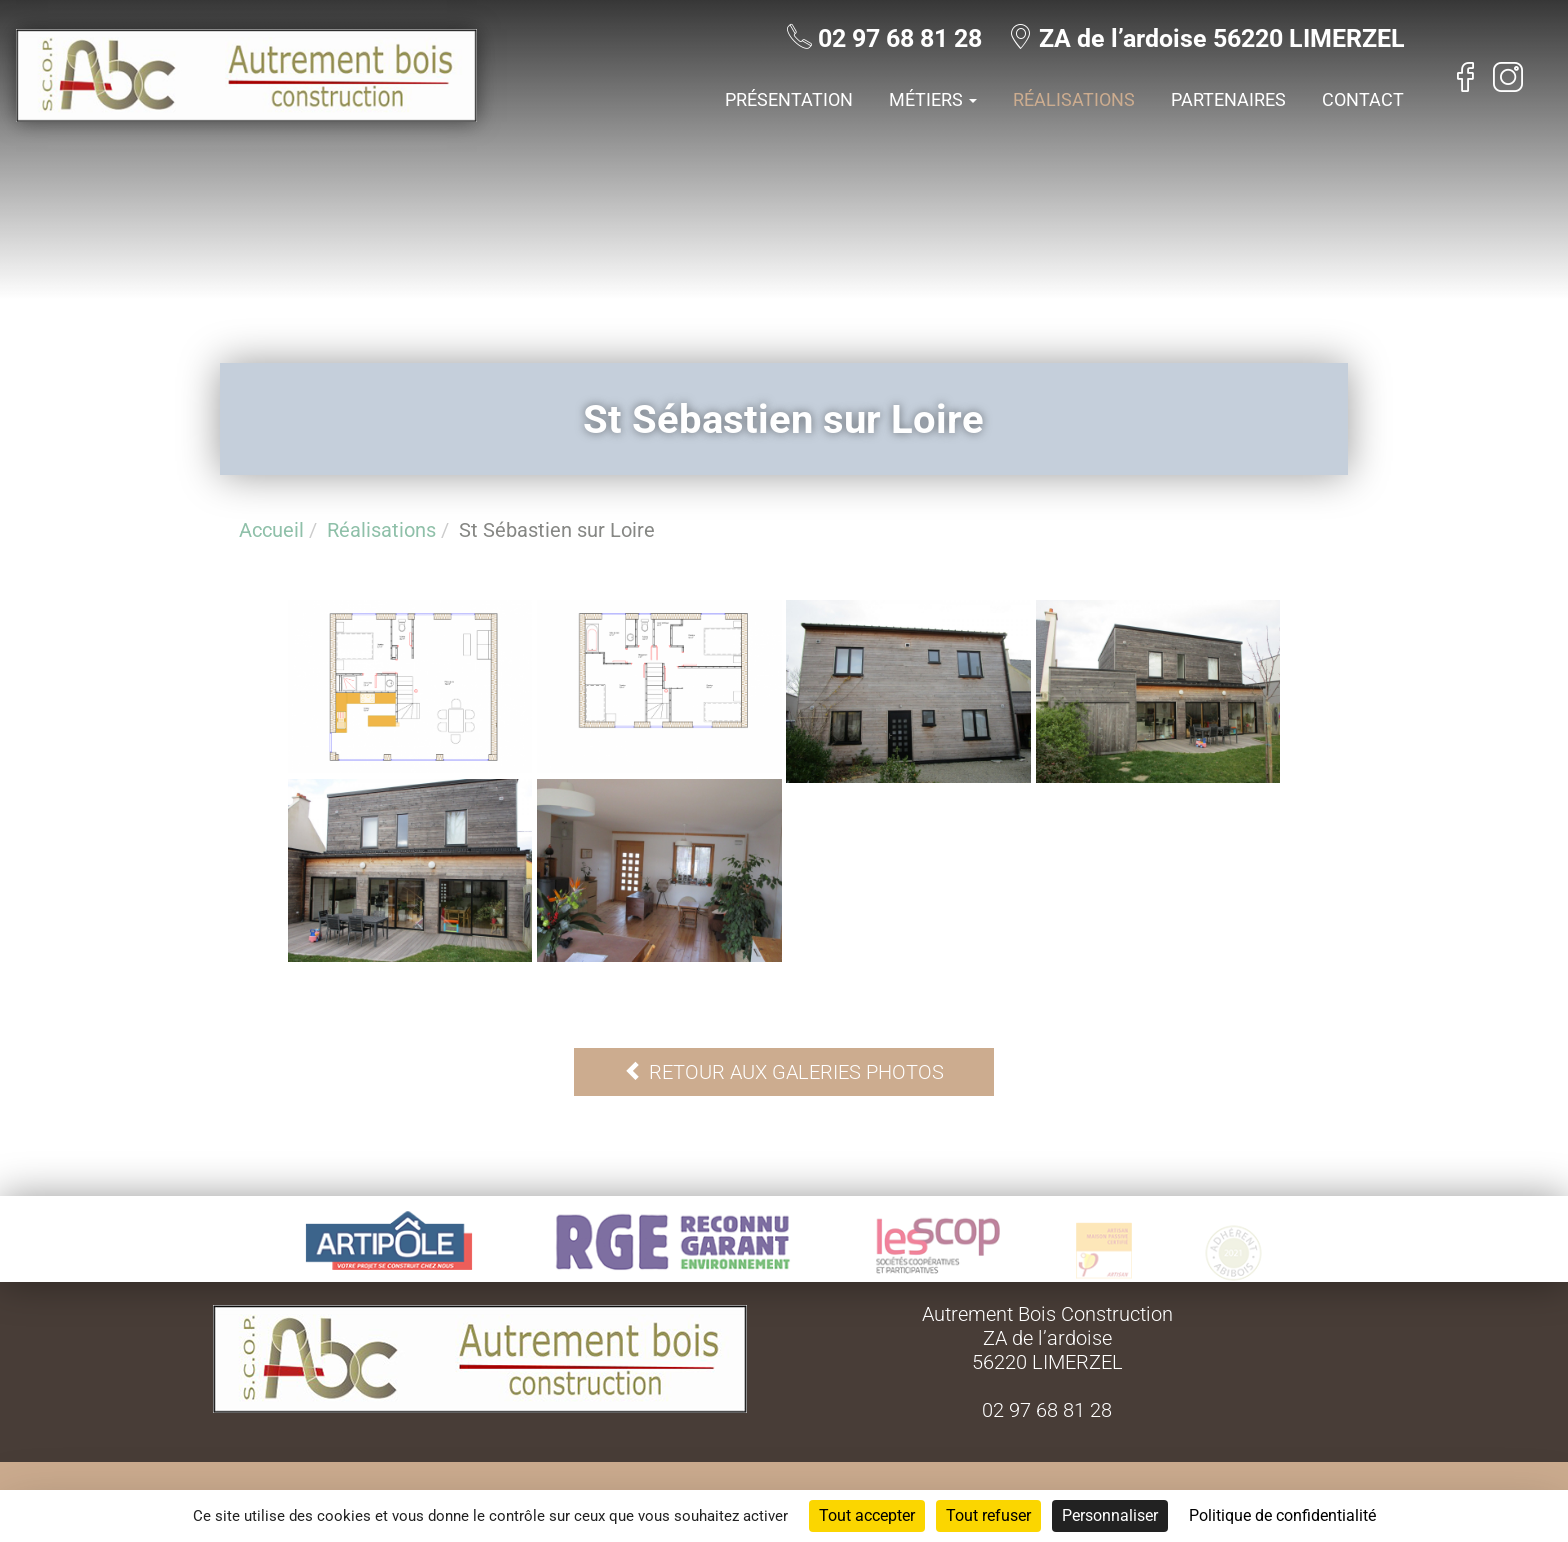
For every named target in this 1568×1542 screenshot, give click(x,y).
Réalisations (1074, 99)
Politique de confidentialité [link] (1282, 1515)
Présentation (789, 99)
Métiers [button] (933, 99)
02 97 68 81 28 (900, 38)
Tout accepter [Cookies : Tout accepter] (867, 1515)
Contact (1363, 99)
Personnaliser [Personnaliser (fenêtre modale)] (1110, 1515)
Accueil (271, 530)
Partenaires (1228, 99)
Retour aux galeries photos (784, 1072)
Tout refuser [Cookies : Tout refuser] (988, 1515)
